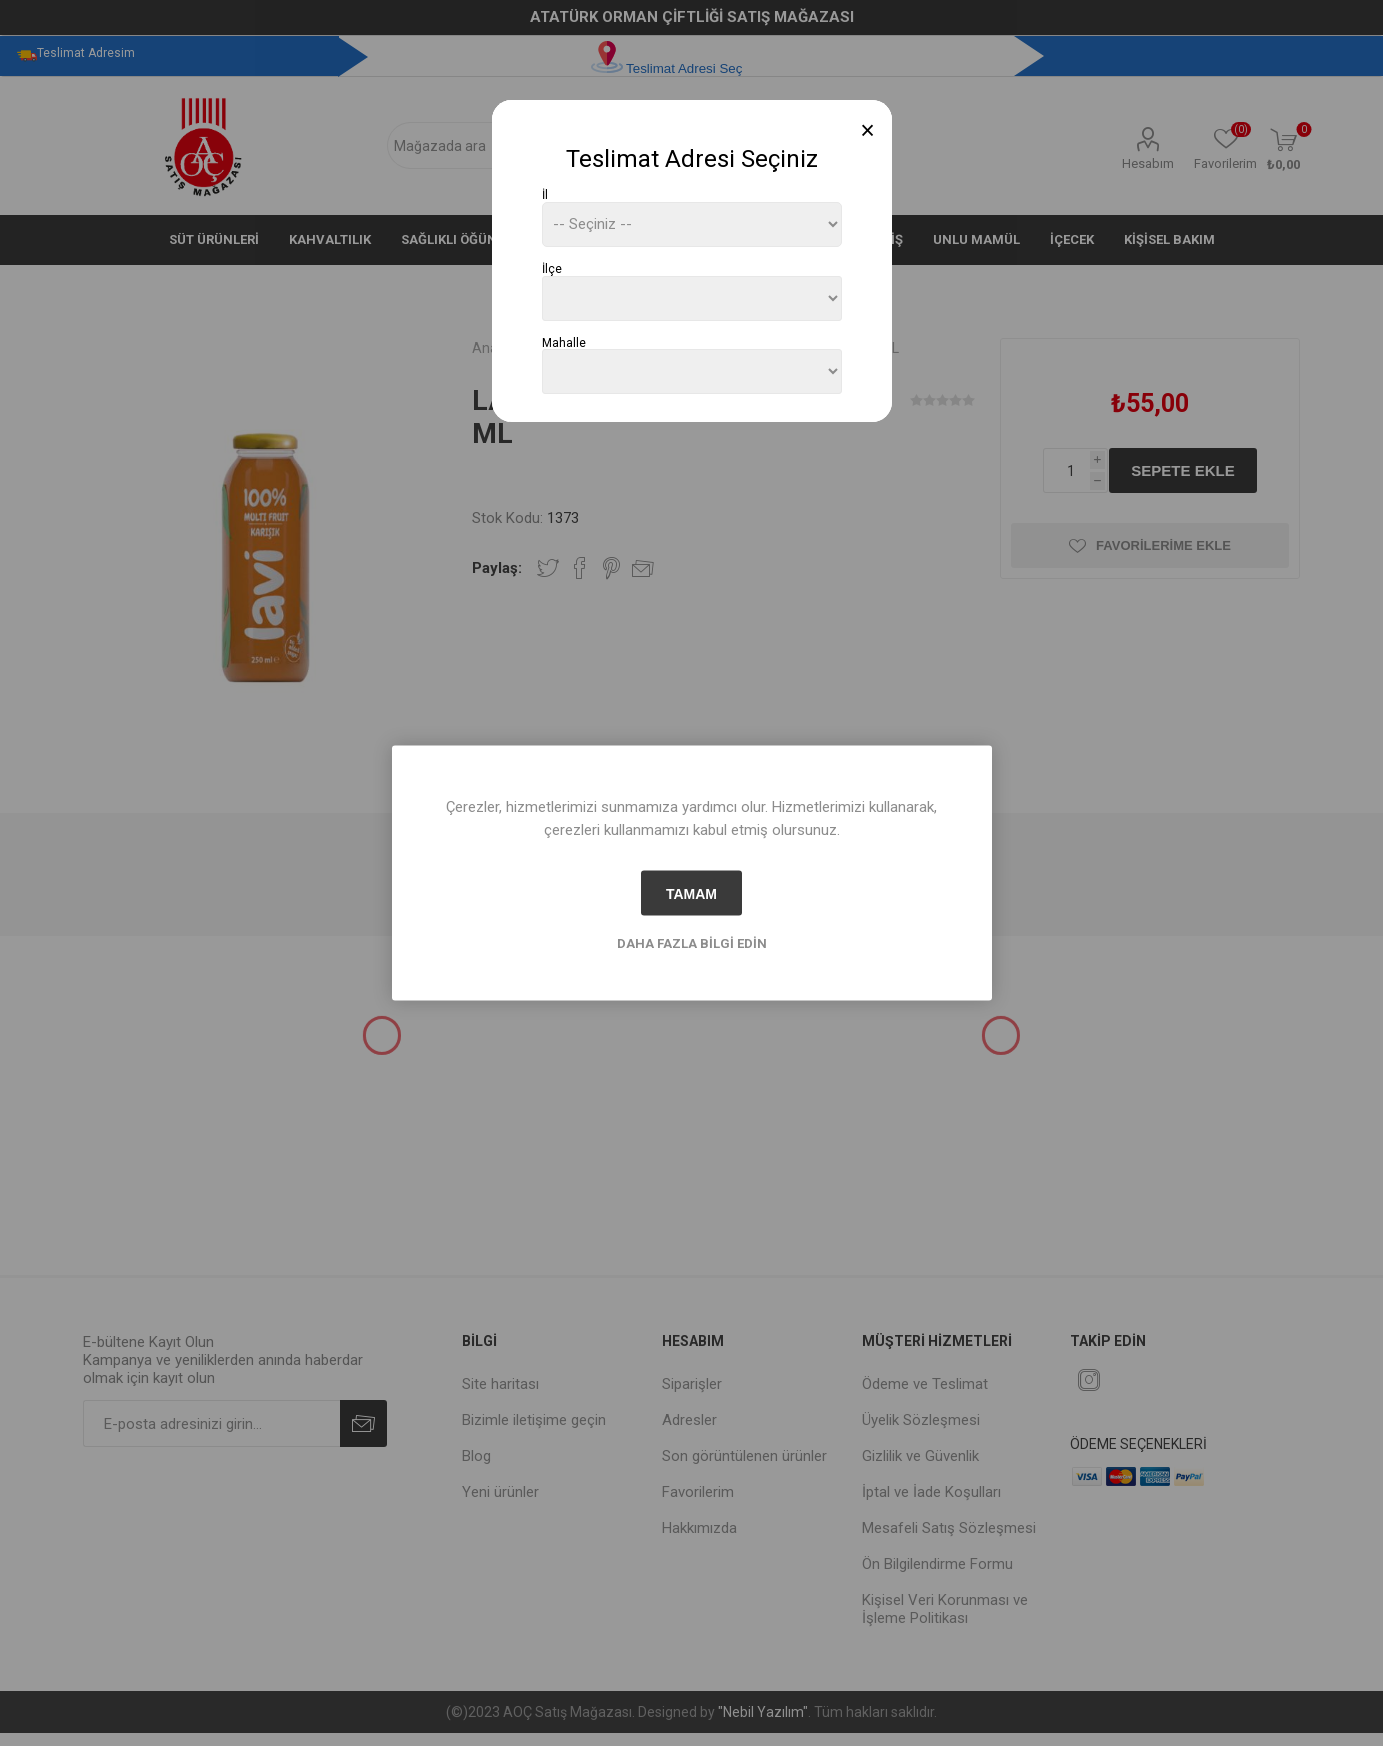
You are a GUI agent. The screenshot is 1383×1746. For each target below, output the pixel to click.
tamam (691, 893)
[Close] (867, 130)
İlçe (552, 269)
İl (545, 195)
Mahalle (564, 342)
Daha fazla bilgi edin (692, 943)
